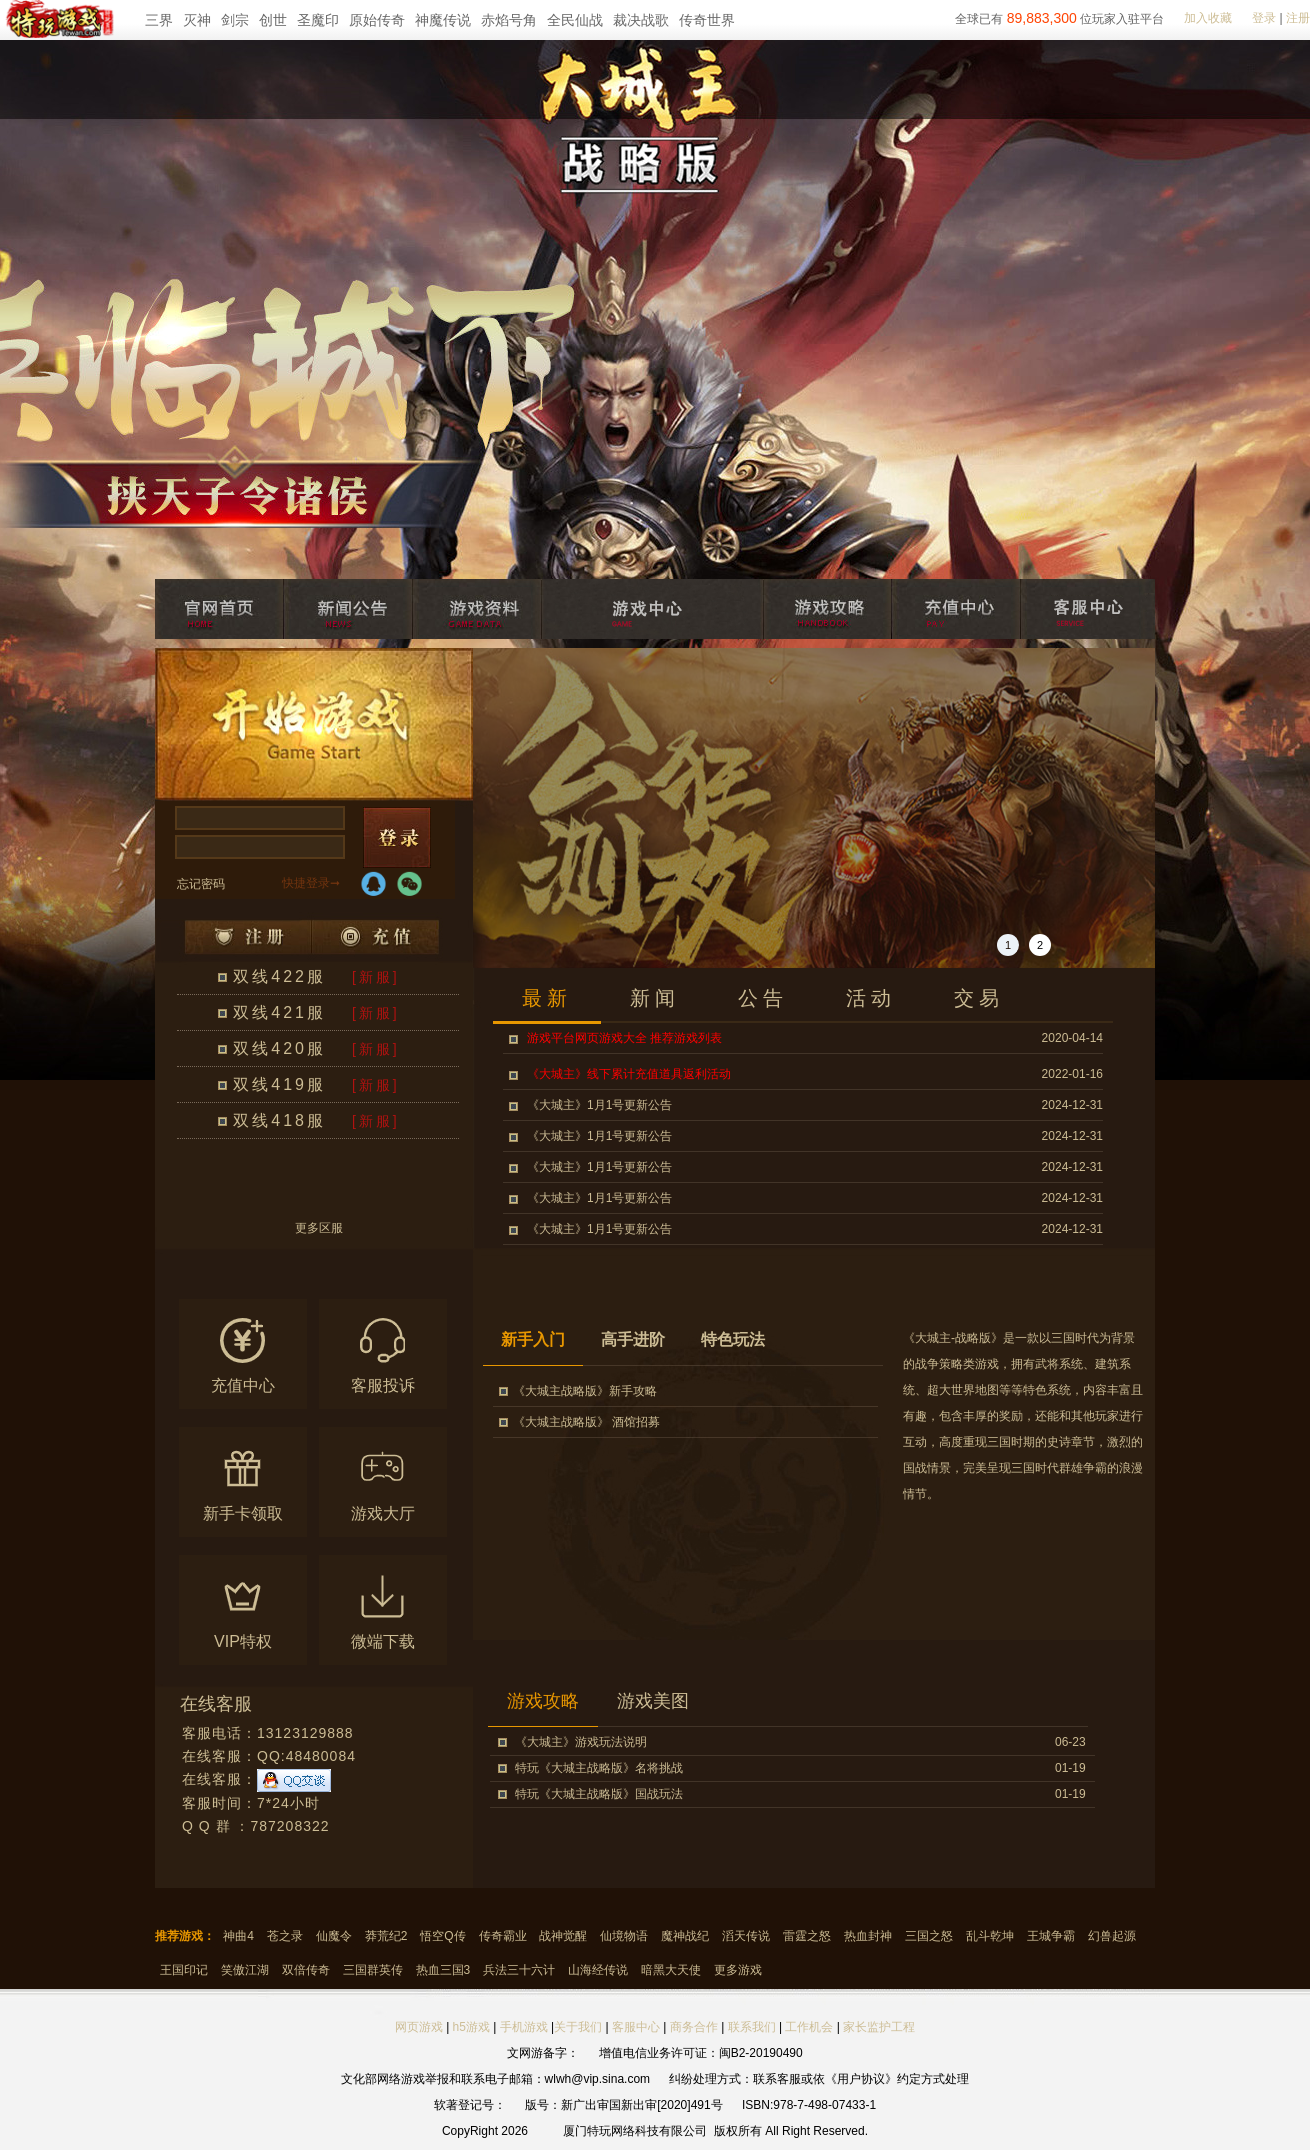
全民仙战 (575, 20)
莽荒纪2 (386, 1936)
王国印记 (184, 1970)
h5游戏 (471, 2027)
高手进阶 (633, 1339)
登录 (1264, 18)
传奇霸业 (503, 1936)
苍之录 (285, 1936)
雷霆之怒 (807, 1936)
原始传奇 (377, 20)
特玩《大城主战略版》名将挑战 (599, 1768)
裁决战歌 (641, 20)
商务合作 (694, 2027)
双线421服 (279, 1012)
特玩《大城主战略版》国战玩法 (599, 1794)
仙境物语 (624, 1936)
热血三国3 (443, 1970)
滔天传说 (746, 1936)
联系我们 (753, 2027)
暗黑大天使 (671, 1970)
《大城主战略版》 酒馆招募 (586, 1422)
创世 (273, 20)
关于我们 (578, 2027)
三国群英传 (373, 1970)
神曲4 (238, 1936)
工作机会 (809, 2027)
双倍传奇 (306, 1970)
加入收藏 (1208, 18)
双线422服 (279, 976)
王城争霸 (1051, 1936)
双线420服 (279, 1048)
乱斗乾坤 (990, 1936)
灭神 (197, 20)
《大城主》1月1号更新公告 (599, 1105)
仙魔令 (334, 1936)
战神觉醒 (563, 1936)
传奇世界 (707, 20)
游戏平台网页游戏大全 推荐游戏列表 (624, 1038)
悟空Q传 (442, 1936)
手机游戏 (524, 2027)
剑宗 (235, 20)
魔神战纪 (685, 1936)
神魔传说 (443, 20)
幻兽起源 (1112, 1936)
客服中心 (636, 2027)
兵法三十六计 (519, 1970)
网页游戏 (419, 2027)
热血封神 (868, 1936)
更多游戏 (738, 1970)
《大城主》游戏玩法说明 (581, 1742)
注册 (1298, 18)
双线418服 (279, 1120)
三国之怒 (929, 1936)
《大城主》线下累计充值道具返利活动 (629, 1074)
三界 (159, 20)
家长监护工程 (879, 2027)
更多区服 (319, 1228)
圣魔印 (318, 20)
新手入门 (533, 1339)
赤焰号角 (509, 20)
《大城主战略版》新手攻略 (585, 1391)
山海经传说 (598, 1970)
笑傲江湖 (245, 1970)
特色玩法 (733, 1339)
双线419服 (279, 1084)
